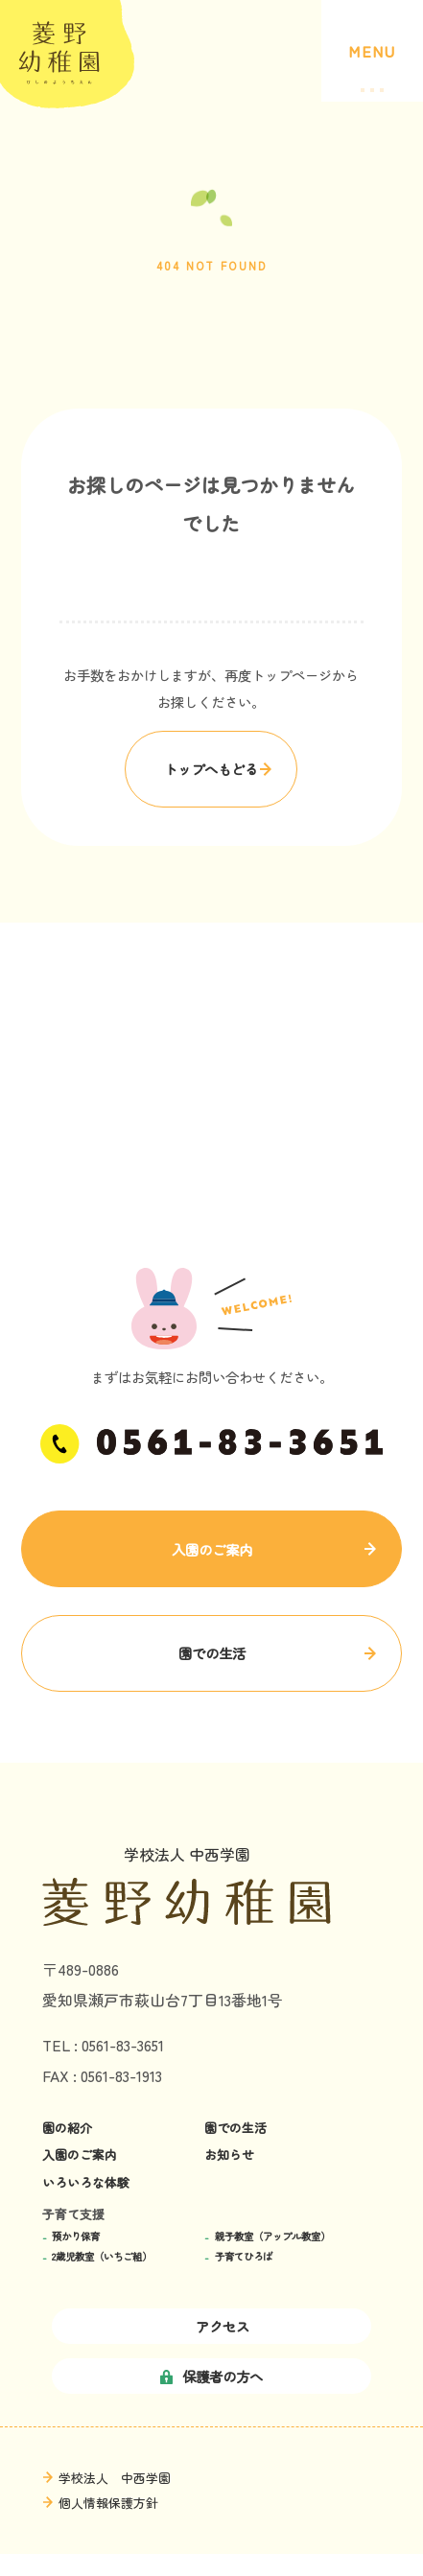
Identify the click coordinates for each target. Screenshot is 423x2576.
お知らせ (229, 2155)
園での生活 (212, 1653)
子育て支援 (73, 2214)
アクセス (211, 2326)
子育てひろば (243, 2257)
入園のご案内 (212, 1549)
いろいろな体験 (85, 2182)
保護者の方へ (211, 2376)
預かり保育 (76, 2237)
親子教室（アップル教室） (272, 2237)
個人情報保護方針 (108, 2503)
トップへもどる (211, 769)
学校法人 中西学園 (115, 2478)
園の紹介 (67, 2128)
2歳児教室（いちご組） (102, 2257)
